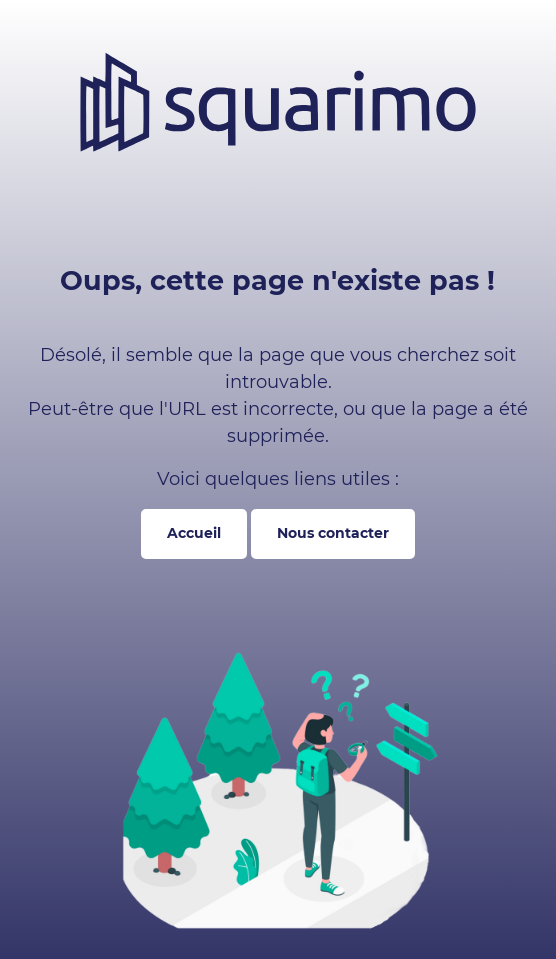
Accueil (194, 533)
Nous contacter (333, 533)
